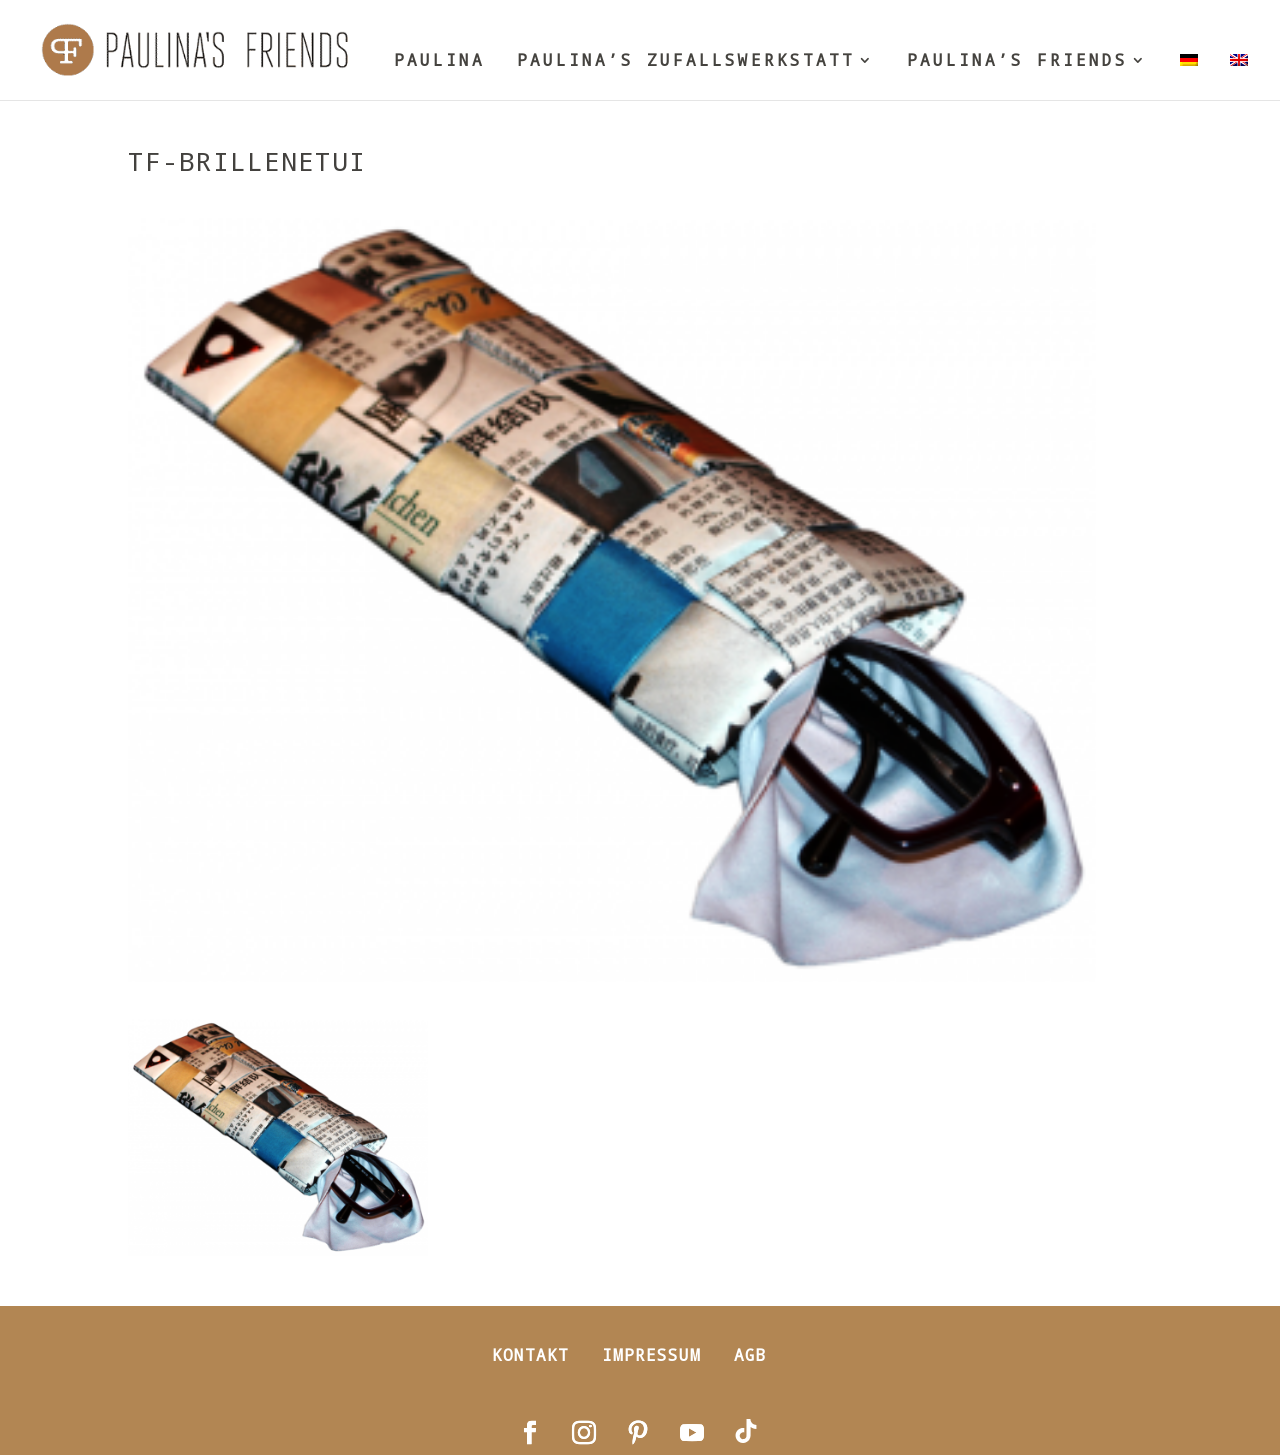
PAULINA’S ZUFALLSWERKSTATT (686, 61)
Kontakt (530, 1354)
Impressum (651, 1354)
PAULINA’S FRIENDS (1017, 61)
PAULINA (439, 61)
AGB (750, 1354)
